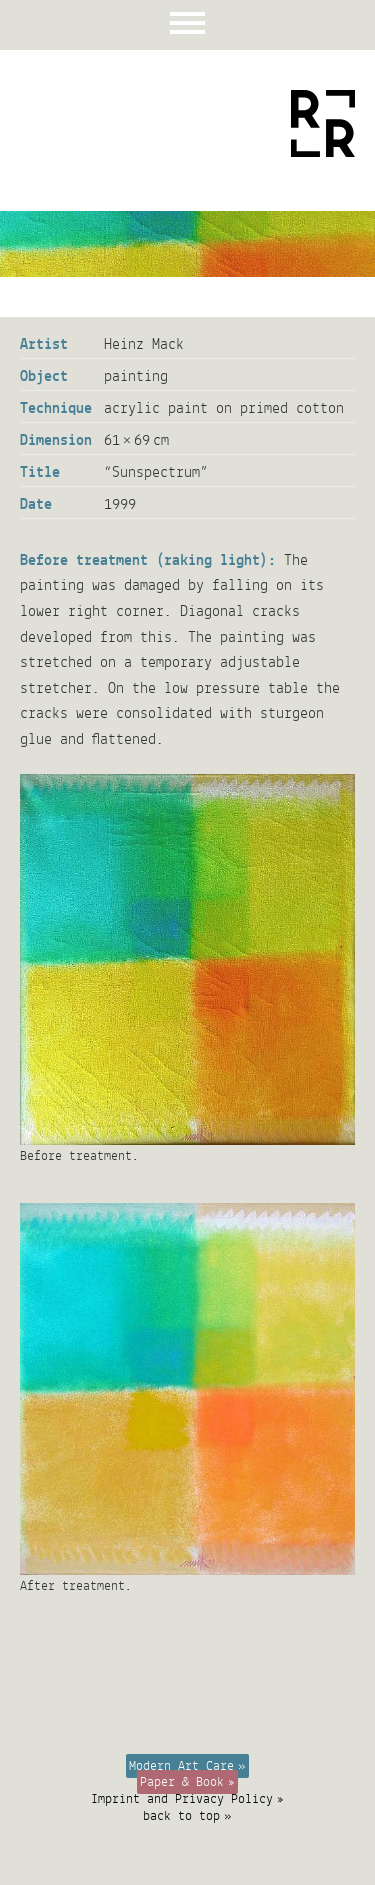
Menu (187, 25)
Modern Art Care (181, 1766)
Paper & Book (182, 1782)
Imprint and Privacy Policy (182, 1799)
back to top (181, 1816)
